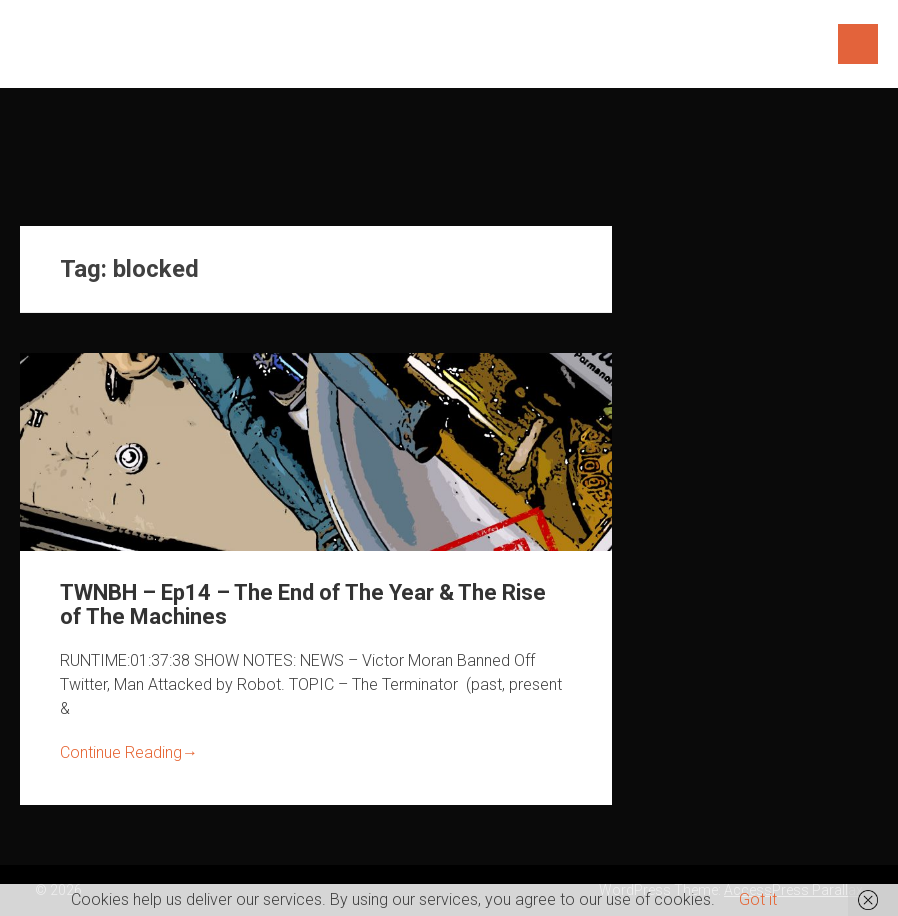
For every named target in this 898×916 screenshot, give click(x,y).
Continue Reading (129, 752)
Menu (858, 44)
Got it (758, 899)
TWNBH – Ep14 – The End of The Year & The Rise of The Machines (303, 604)
